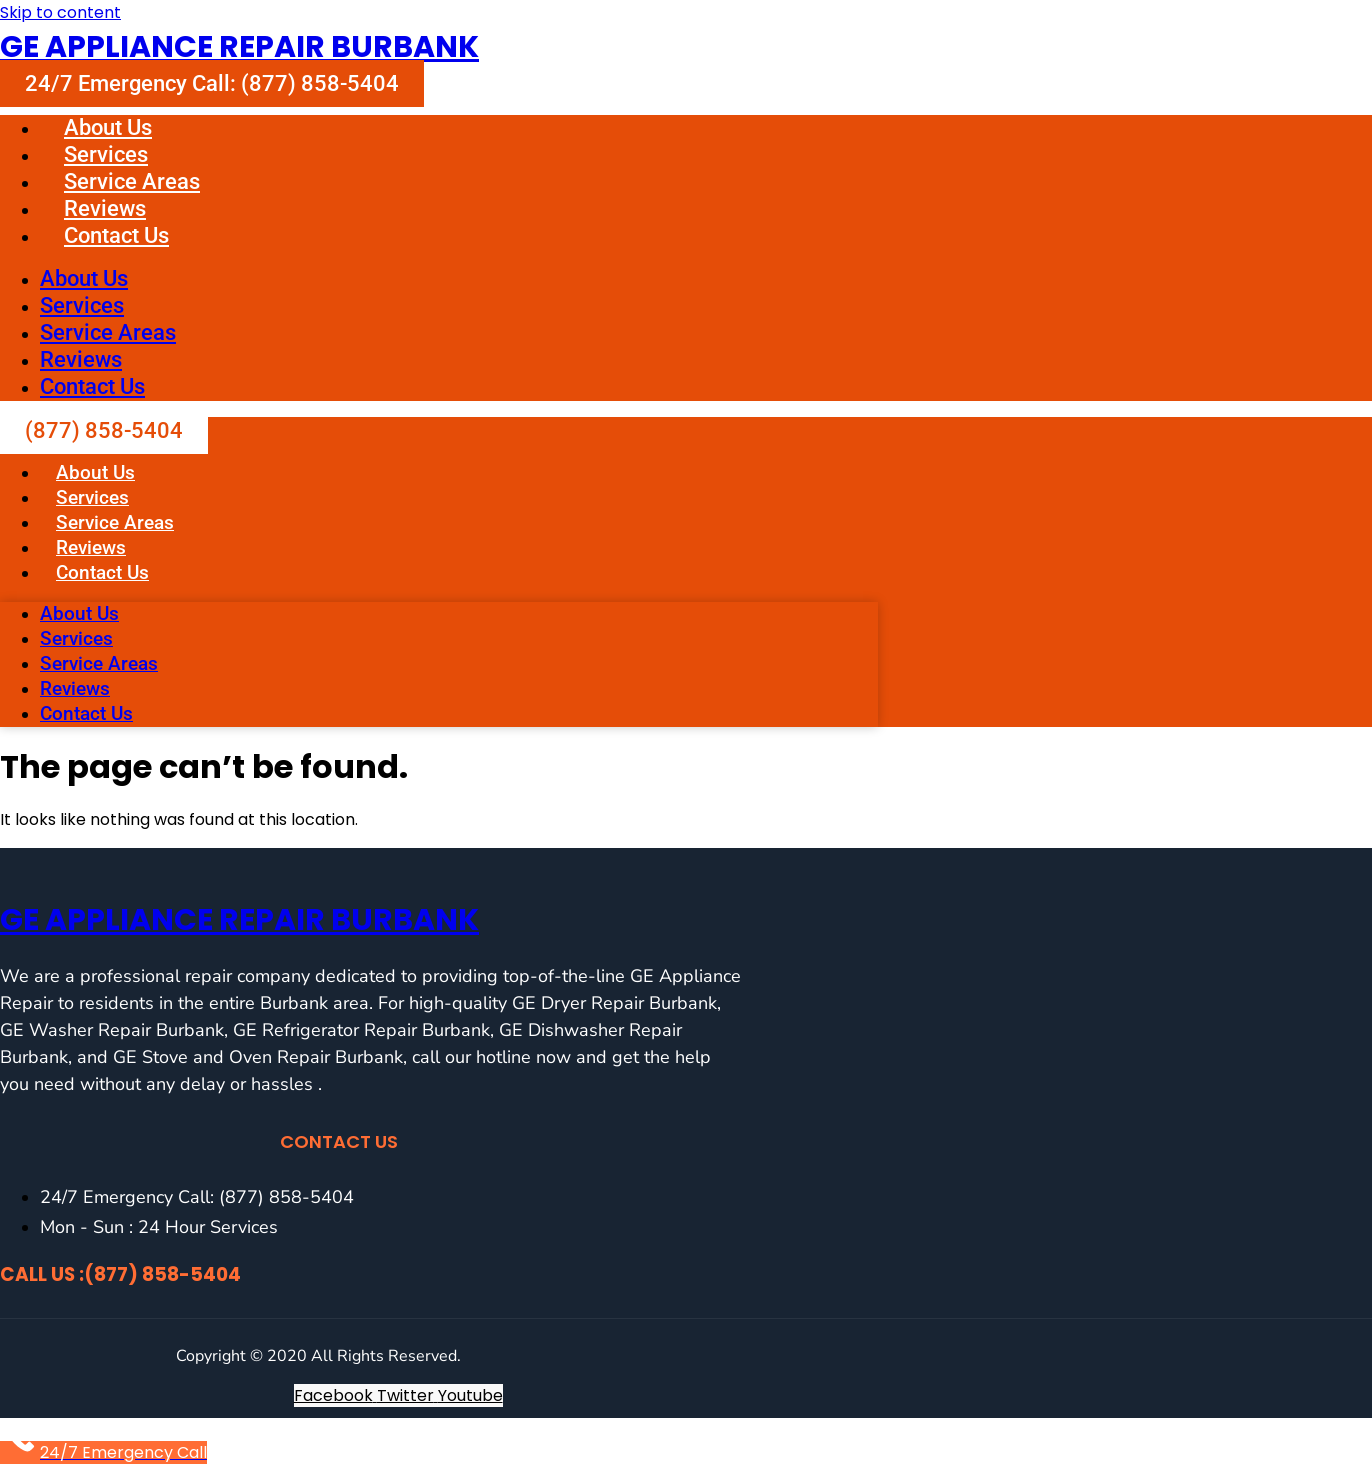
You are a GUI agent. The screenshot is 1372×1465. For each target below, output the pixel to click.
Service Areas (132, 181)
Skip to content (60, 12)
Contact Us (116, 235)
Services (106, 154)
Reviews (105, 208)
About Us (108, 127)
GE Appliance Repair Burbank (239, 47)
